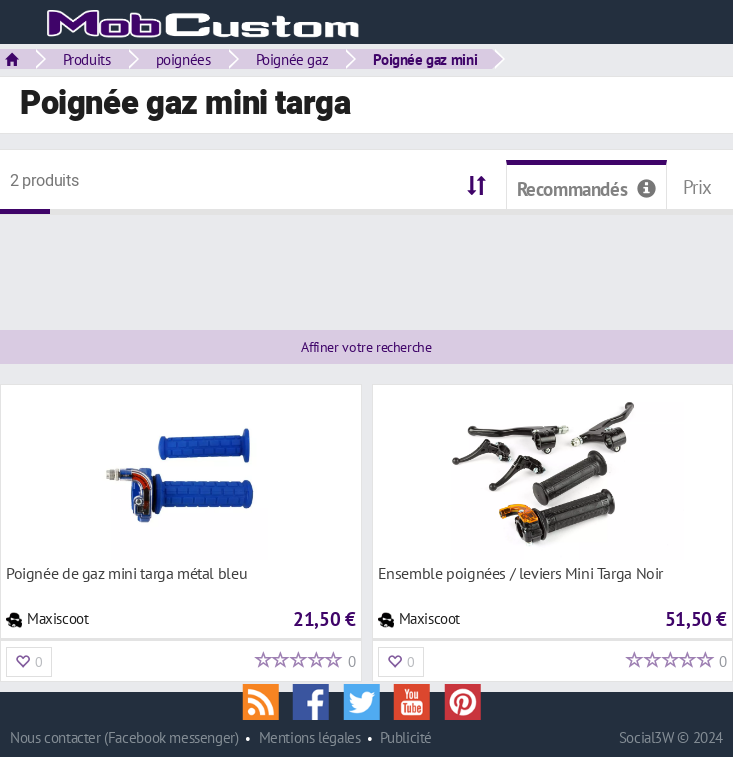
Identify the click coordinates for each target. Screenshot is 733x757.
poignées (183, 59)
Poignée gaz (292, 59)
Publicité (406, 737)
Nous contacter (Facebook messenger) (124, 737)
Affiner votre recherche (366, 347)
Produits (87, 59)
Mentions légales (310, 737)
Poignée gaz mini (425, 59)
